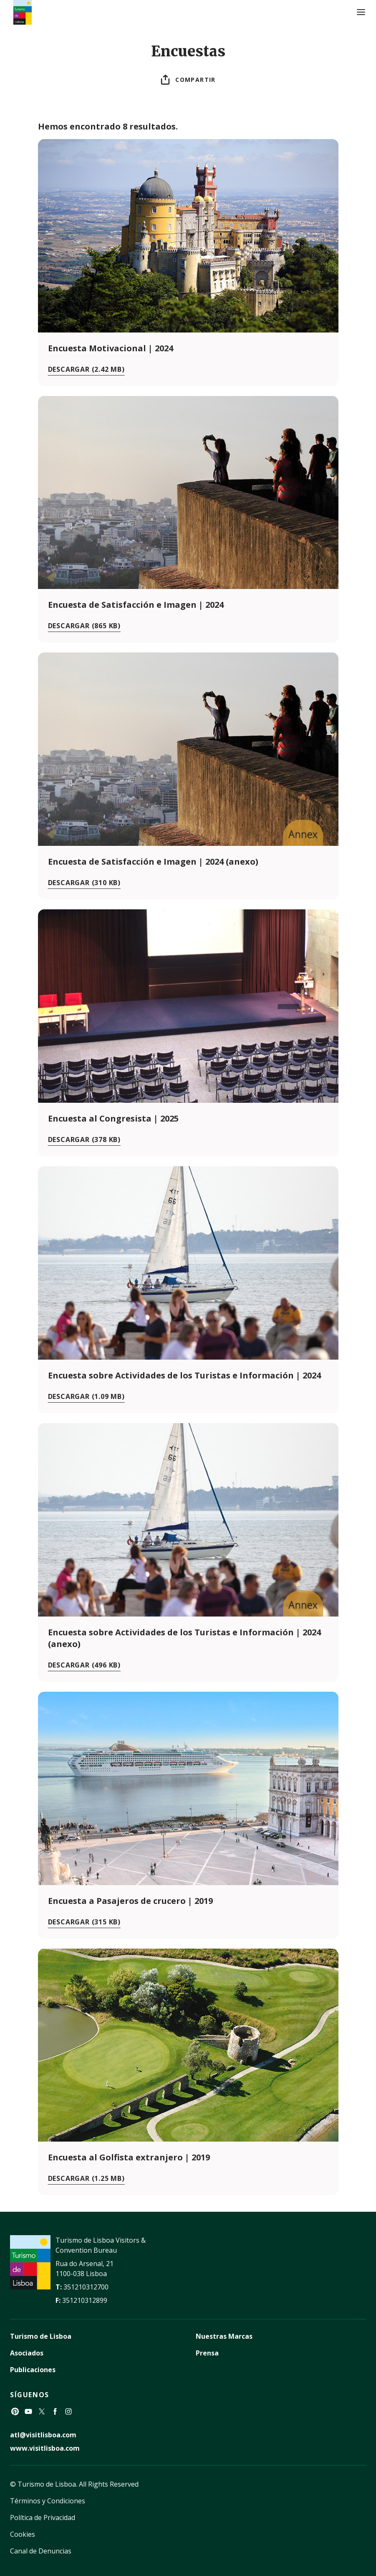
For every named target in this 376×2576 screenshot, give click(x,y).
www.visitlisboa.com (45, 2448)
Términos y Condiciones (47, 2500)
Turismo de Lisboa (40, 2336)
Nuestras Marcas (224, 2336)
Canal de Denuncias (40, 2551)
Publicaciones (33, 2369)
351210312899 (84, 2300)
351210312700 (86, 2287)
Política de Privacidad (42, 2517)
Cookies (22, 2534)
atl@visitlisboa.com (43, 2434)
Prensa (207, 2353)
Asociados (26, 2353)
